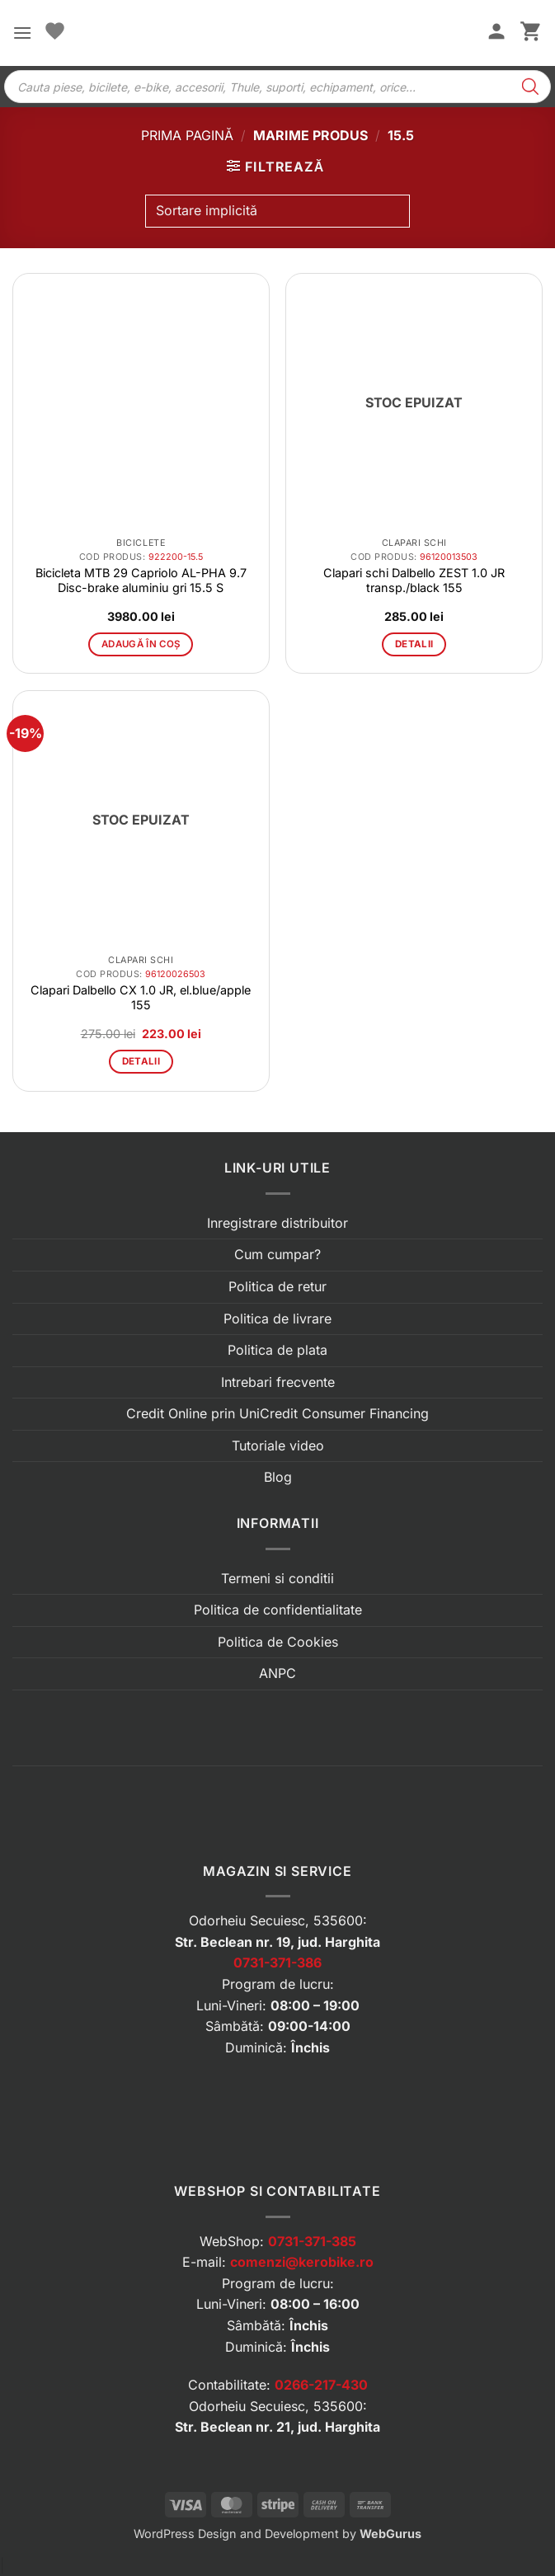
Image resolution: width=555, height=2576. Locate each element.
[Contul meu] (496, 33)
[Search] (530, 86)
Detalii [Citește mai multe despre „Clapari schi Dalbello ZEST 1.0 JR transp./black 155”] (414, 644)
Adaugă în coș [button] (141, 644)
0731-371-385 (312, 2241)
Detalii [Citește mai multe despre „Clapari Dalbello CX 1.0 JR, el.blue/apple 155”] (141, 1061)
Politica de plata (277, 1350)
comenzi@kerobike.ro (302, 2262)
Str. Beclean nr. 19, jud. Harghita (277, 1942)
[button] (22, 32)
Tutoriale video (278, 1445)
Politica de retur (277, 1286)
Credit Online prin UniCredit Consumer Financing (277, 1413)
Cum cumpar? (277, 1254)
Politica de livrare (277, 1318)
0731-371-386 (277, 1962)
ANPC (277, 1673)
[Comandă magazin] (277, 211)
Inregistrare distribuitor (277, 1223)
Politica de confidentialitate (278, 1609)
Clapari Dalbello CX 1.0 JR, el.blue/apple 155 (141, 997)
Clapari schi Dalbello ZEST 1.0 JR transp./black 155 (414, 580)
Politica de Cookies (278, 1642)
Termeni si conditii (277, 1578)
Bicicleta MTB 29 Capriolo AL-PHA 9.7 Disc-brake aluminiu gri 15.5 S (141, 580)
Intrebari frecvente (278, 1382)
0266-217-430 (321, 2384)
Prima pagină (187, 135)
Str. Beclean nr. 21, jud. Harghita (277, 2427)
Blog (278, 1477)
